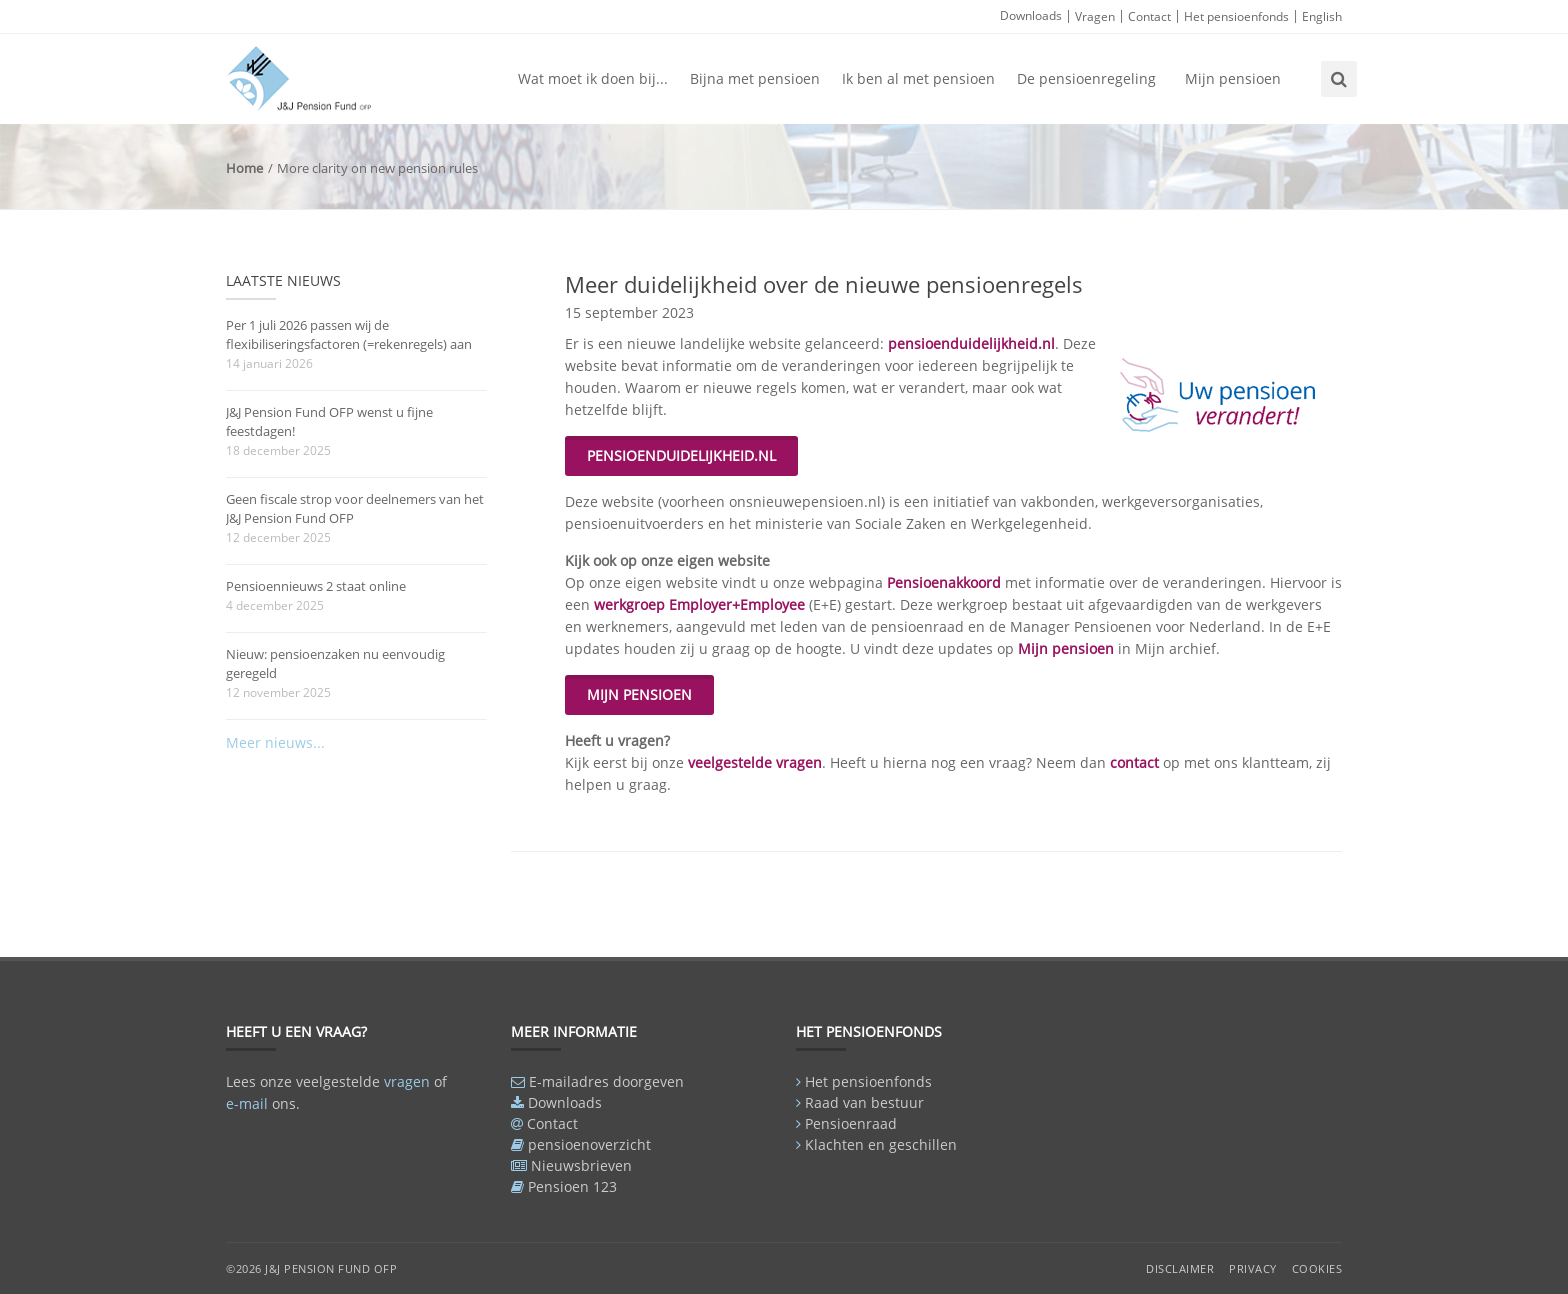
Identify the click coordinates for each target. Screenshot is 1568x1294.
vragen (407, 1081)
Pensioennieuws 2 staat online (316, 586)
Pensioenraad (851, 1123)
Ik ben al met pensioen (918, 78)
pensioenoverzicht (589, 1144)
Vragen (1095, 16)
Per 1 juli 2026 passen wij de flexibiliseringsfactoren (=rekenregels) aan (349, 334)
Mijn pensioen (1233, 78)
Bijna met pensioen (755, 78)
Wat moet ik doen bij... (593, 78)
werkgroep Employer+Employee (697, 604)
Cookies (1317, 1268)
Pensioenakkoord (946, 582)
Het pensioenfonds (1236, 16)
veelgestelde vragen (755, 762)
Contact (1149, 16)
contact (1136, 762)
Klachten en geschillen (881, 1144)
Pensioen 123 (572, 1186)
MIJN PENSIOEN (639, 694)
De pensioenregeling (1086, 78)
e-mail (247, 1103)
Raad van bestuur (864, 1102)
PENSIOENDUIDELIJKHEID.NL (681, 455)
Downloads (1031, 15)
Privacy (1253, 1268)
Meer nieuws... (275, 742)
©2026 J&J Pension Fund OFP (311, 1268)
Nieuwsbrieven (581, 1165)
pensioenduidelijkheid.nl (971, 343)
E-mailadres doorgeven (606, 1081)
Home (244, 168)
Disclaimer (1180, 1268)
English (1322, 16)
